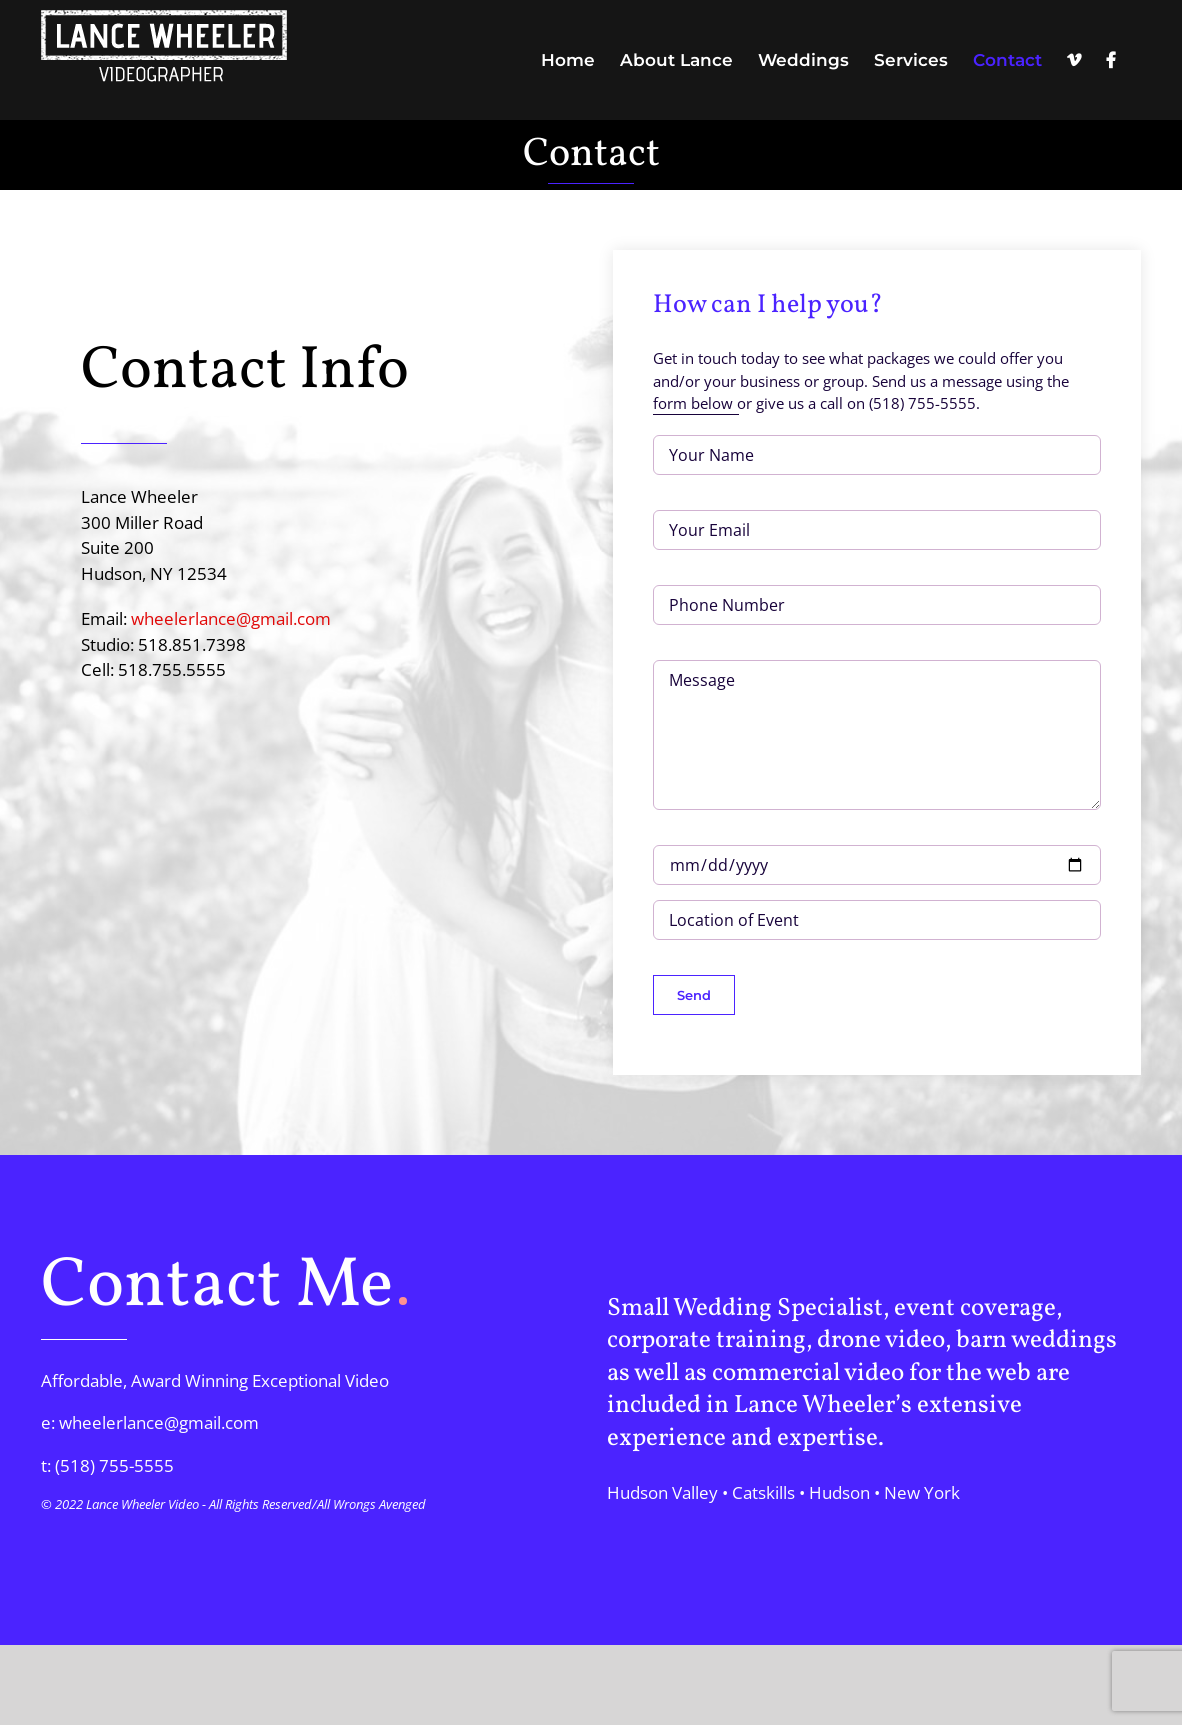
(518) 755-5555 (114, 1465)
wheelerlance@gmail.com (231, 618)
